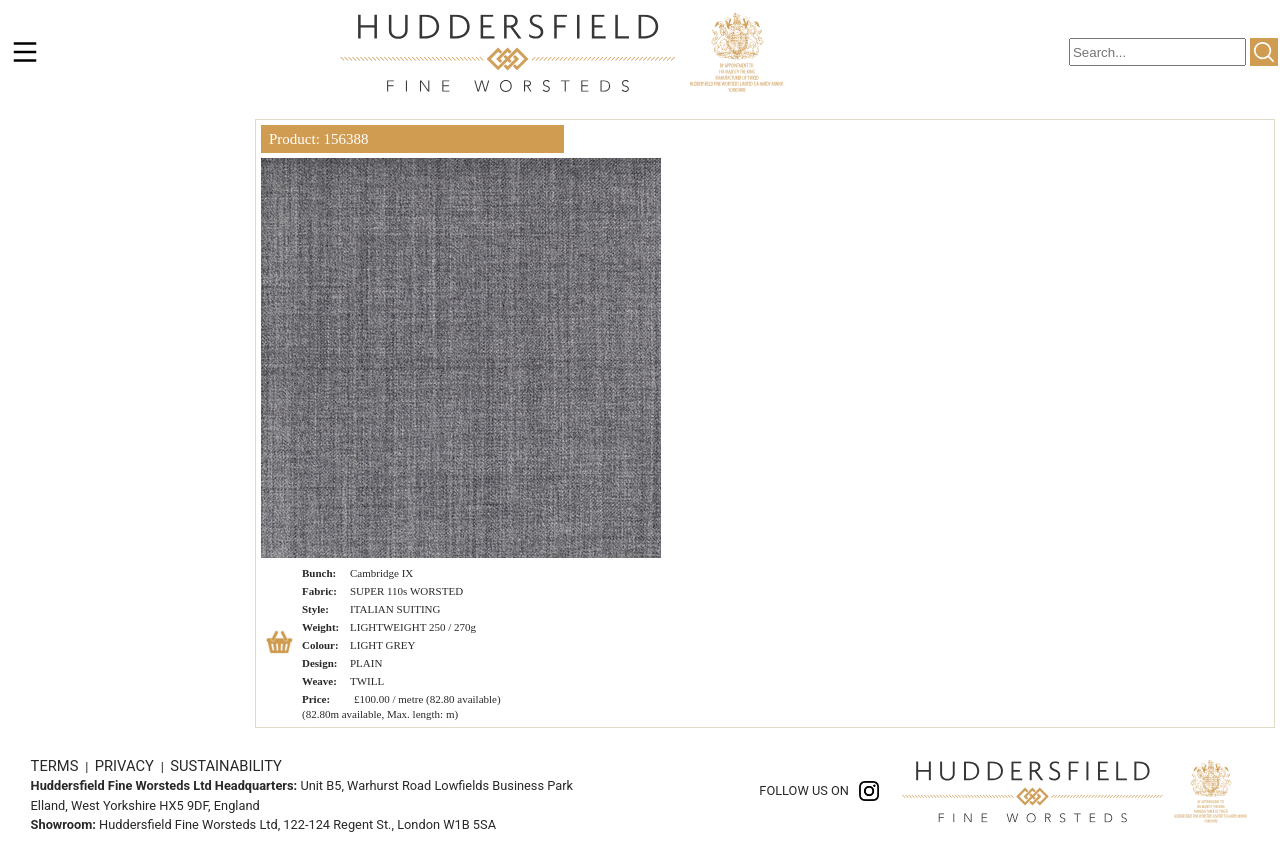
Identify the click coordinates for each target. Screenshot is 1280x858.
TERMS (56, 766)
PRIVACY (126, 766)
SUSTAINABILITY (226, 766)
